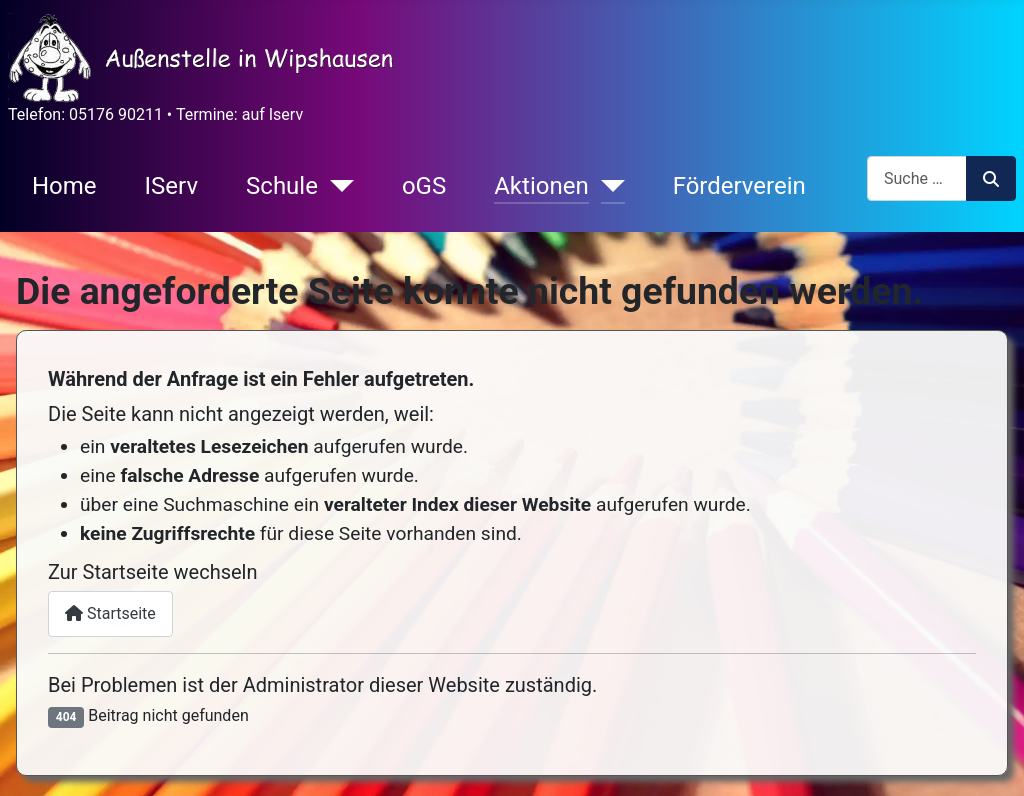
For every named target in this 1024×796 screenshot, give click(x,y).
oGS (424, 186)
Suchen (991, 179)
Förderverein (739, 186)
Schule (282, 186)
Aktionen (541, 186)
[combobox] (917, 178)
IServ (171, 186)
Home (64, 186)
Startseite (110, 613)
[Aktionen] (607, 186)
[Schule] (336, 186)
